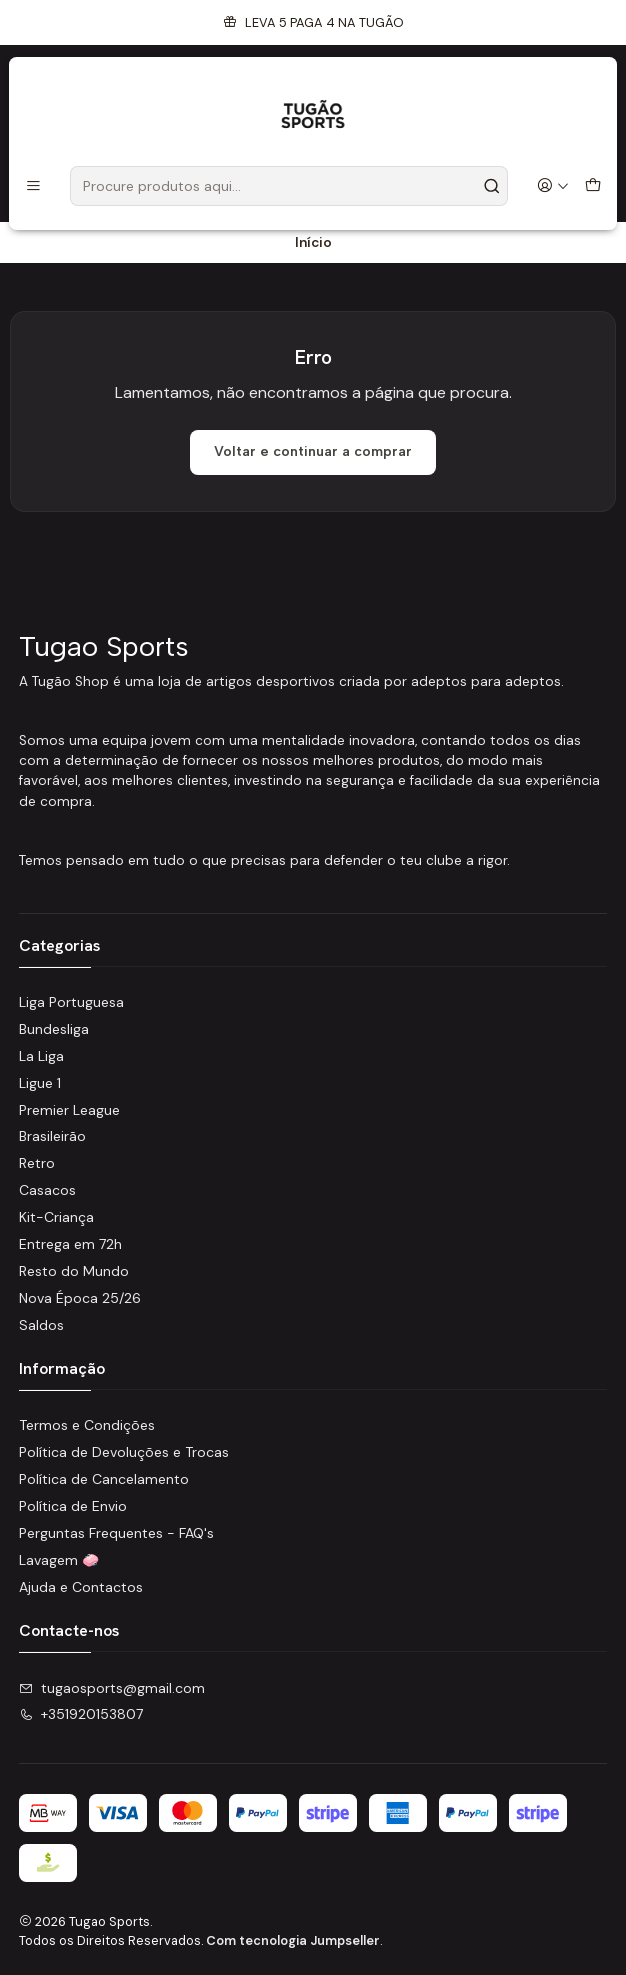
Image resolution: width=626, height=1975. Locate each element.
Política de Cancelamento (104, 1479)
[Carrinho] (593, 186)
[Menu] (33, 186)
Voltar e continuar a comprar (313, 451)
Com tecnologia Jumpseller (293, 1940)
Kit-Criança (56, 1217)
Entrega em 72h (70, 1244)
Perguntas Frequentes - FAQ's (116, 1533)
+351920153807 (81, 1714)
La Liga (41, 1056)
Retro (37, 1163)
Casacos (47, 1190)
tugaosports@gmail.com (112, 1688)
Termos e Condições (87, 1425)
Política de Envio (73, 1506)
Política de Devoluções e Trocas (124, 1452)
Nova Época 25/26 (80, 1298)
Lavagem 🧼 (59, 1560)
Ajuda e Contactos (81, 1587)
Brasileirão (52, 1136)
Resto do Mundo (74, 1271)
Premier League (69, 1110)
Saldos (41, 1325)
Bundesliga (54, 1029)
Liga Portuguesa (71, 1002)
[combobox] (289, 186)
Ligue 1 (40, 1083)
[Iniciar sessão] (553, 186)
